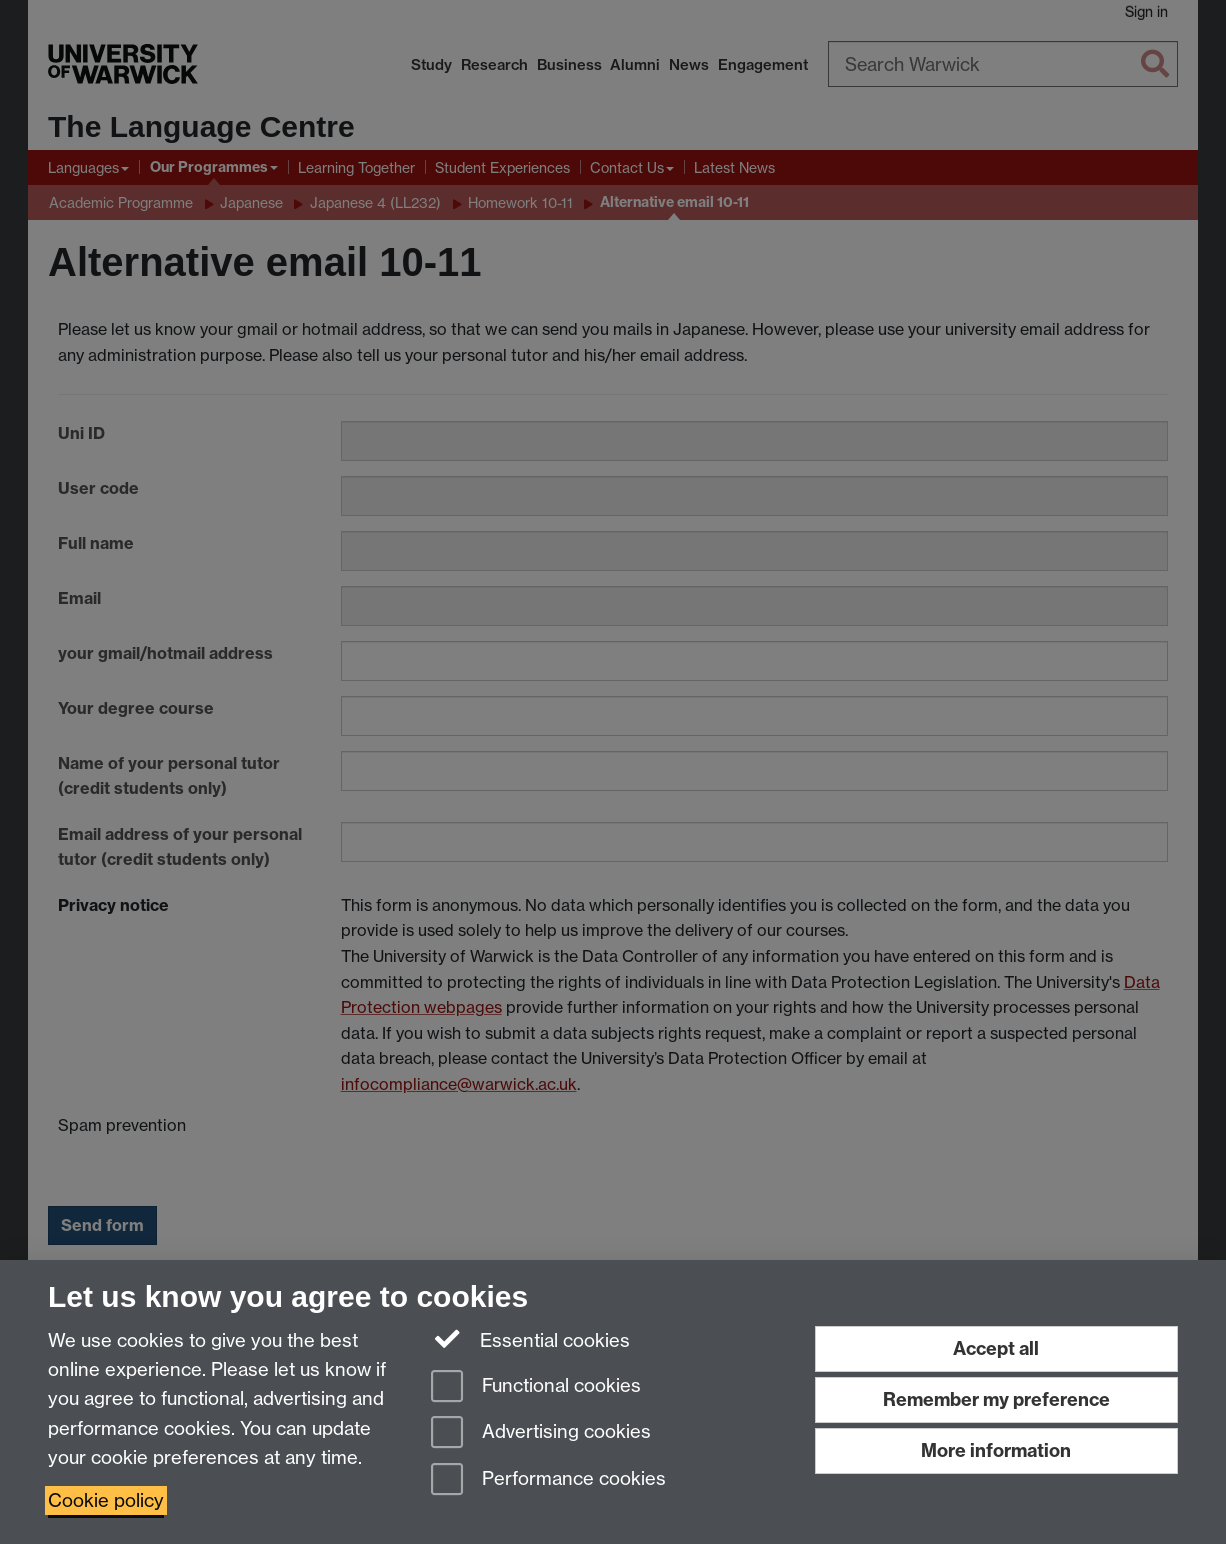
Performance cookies (548, 1480)
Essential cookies (530, 1339)
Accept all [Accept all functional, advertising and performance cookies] (996, 1348)
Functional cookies (536, 1387)
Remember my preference (996, 1399)
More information (996, 1450)
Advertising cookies (541, 1433)
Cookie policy (106, 1500)
